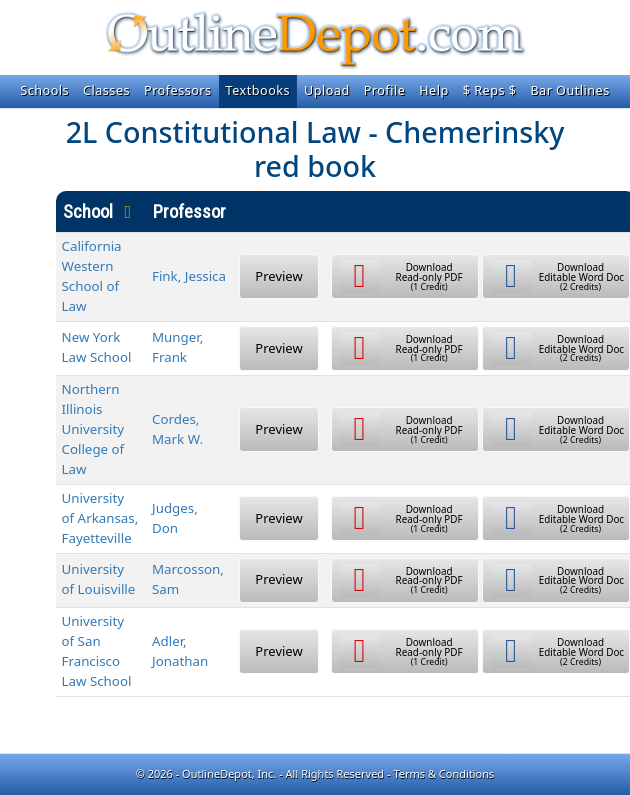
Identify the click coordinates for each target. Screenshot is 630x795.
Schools (44, 90)
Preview (278, 276)
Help (433, 90)
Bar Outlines (569, 90)
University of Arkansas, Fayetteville (100, 518)
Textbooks (258, 90)
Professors (178, 90)
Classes (106, 90)
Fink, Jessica (189, 276)
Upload (327, 90)
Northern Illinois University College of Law (93, 429)
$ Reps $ (490, 90)
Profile (385, 90)
